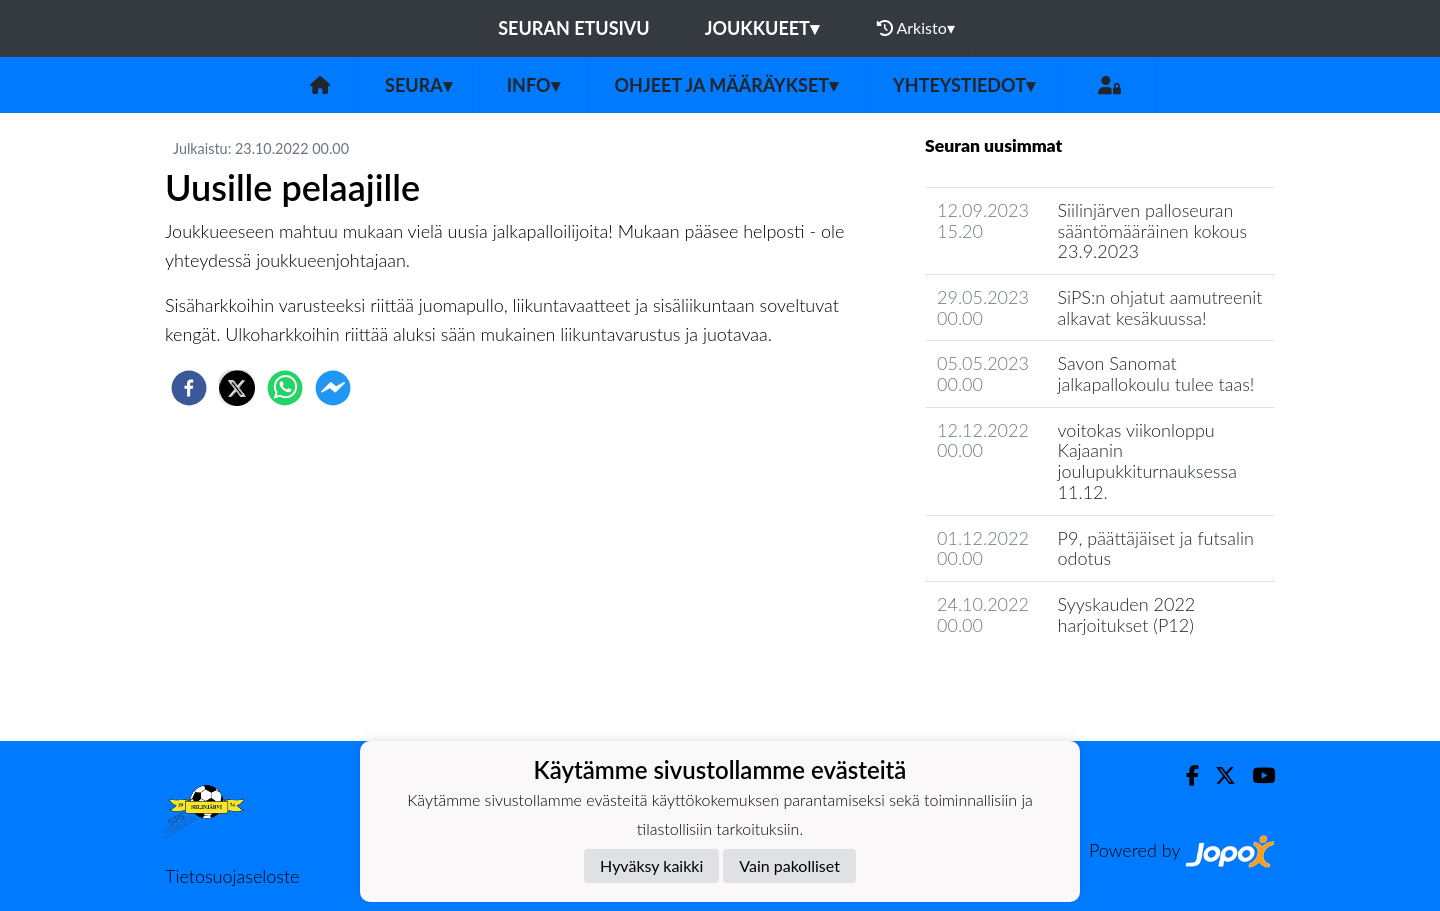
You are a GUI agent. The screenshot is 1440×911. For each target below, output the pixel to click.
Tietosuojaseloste (232, 876)
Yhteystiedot (964, 85)
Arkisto (916, 28)
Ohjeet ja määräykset (727, 85)
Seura (418, 85)
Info (533, 85)
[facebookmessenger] (333, 388)
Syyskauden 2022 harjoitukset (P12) (1127, 614)
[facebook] (189, 388)
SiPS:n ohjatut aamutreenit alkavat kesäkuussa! (1160, 307)
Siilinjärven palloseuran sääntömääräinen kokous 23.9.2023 (1153, 230)
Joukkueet (762, 28)
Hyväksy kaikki (651, 865)
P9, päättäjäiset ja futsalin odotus (1156, 548)
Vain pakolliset (789, 865)
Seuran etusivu (574, 28)
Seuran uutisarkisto (1013, 681)
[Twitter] (1217, 775)
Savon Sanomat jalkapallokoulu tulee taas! (1156, 373)
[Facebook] (1184, 775)
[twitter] (237, 388)
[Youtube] (1255, 775)
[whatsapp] (285, 388)
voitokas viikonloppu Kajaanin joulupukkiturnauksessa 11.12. (1147, 461)
